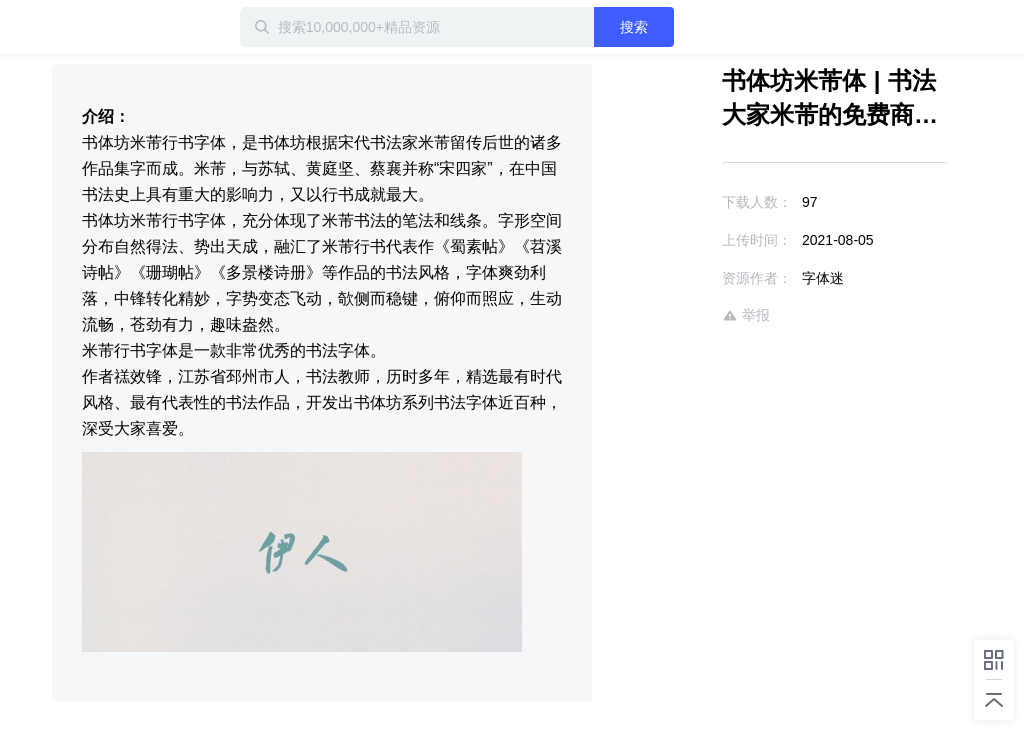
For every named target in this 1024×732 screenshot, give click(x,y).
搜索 (634, 27)
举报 (746, 315)
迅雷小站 (117, 27)
